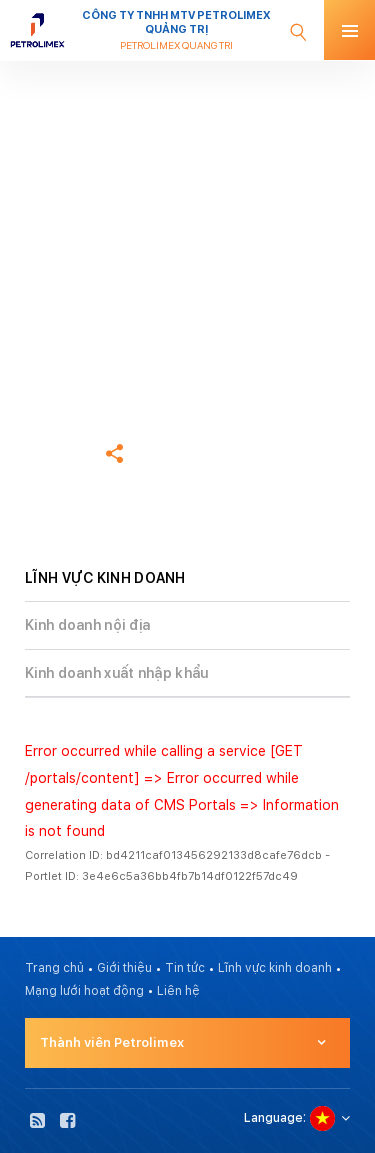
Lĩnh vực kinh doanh (275, 968)
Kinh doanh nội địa (87, 625)
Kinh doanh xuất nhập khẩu (117, 673)
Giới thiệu (124, 968)
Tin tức (185, 968)
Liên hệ (178, 991)
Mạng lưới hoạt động (84, 991)
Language (273, 1118)
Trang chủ (54, 327)
